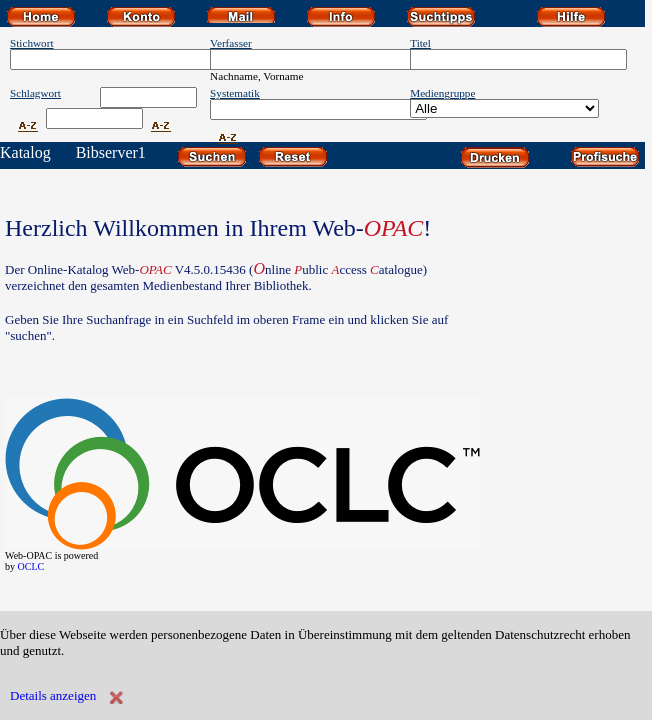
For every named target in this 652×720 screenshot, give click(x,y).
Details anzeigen (53, 695)
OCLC (31, 566)
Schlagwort (35, 93)
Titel (420, 43)
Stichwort (32, 43)
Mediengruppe (442, 93)
